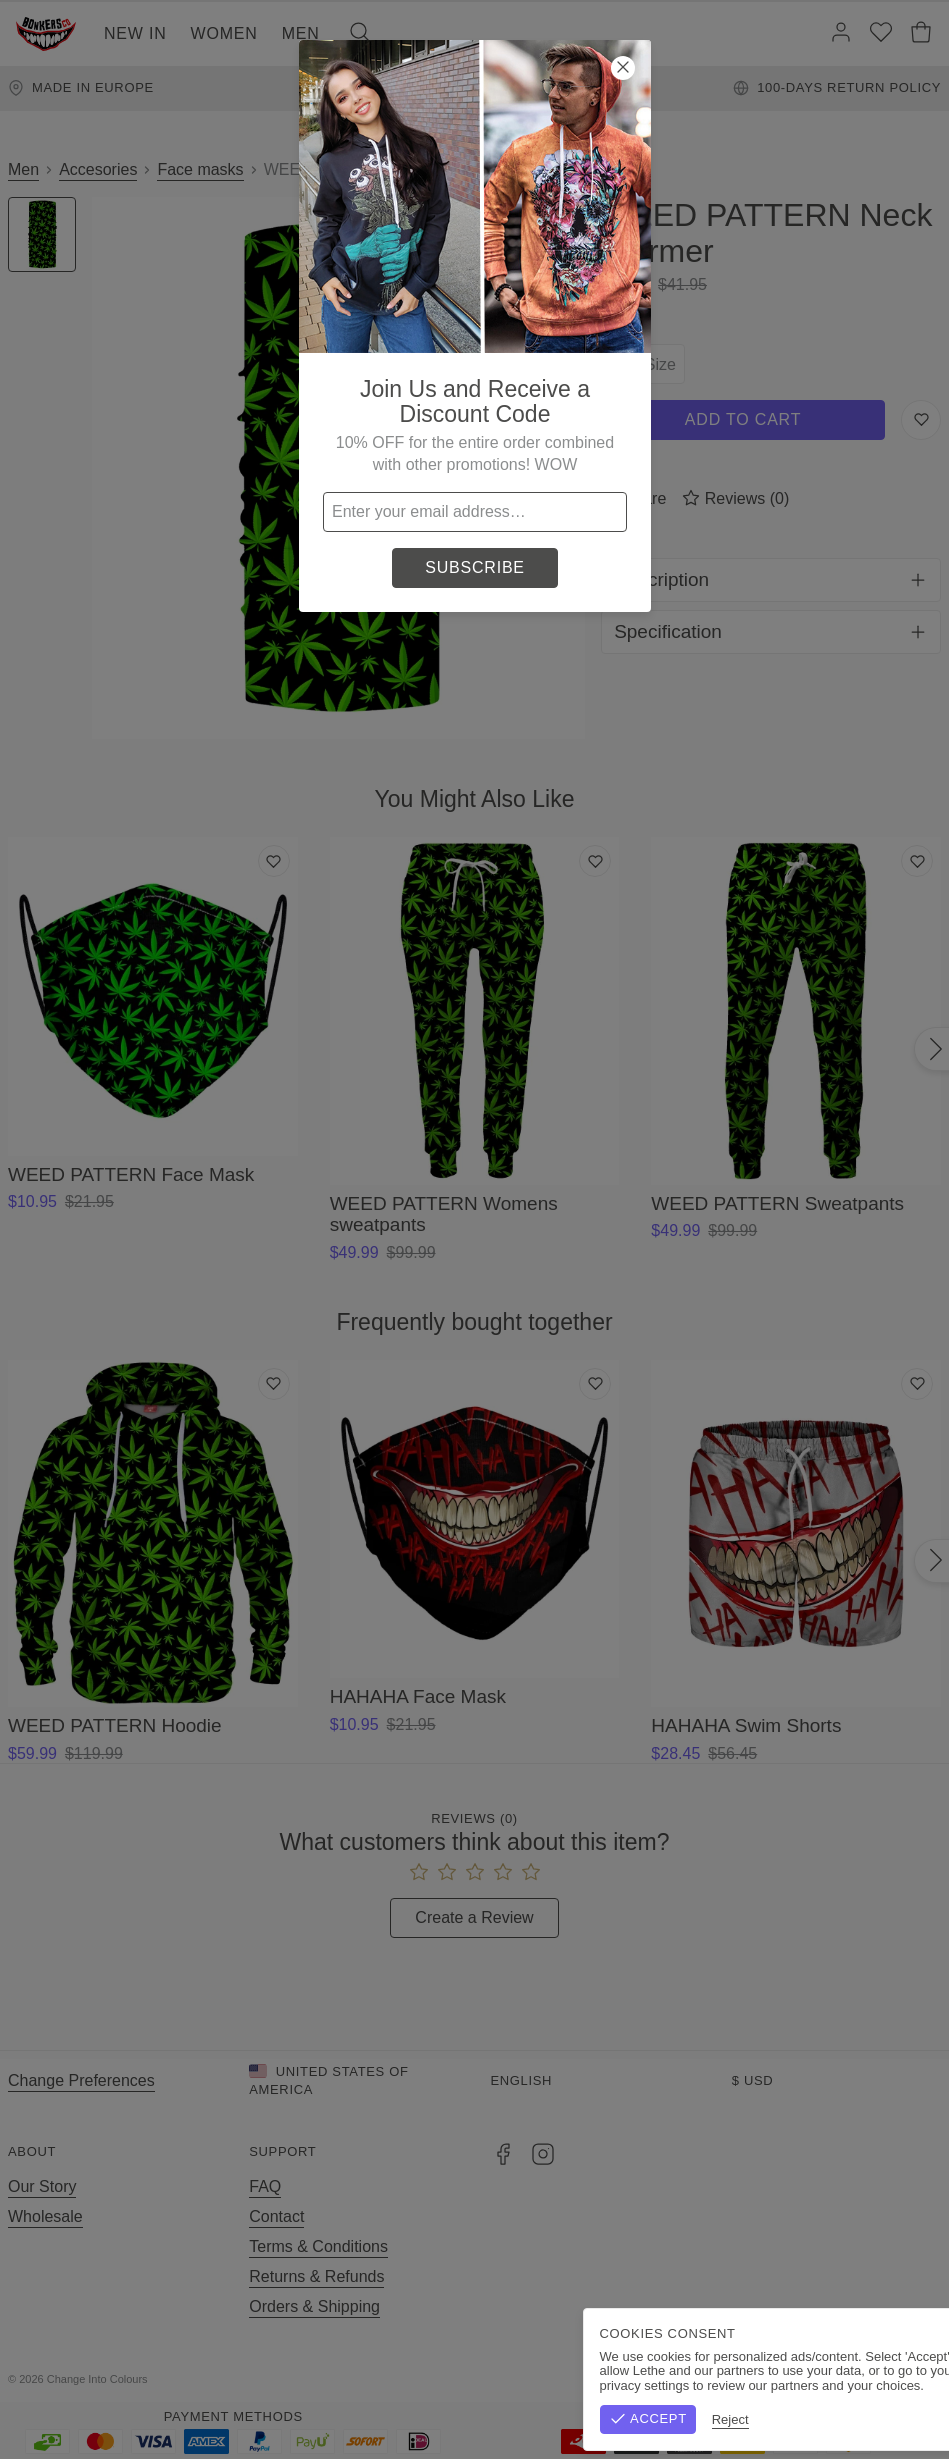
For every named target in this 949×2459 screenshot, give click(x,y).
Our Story (42, 2186)
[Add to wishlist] (274, 861)
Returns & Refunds (316, 2276)
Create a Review (474, 1917)
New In (135, 33)
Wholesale (45, 2216)
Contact (276, 2216)
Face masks (200, 169)
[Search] (360, 34)
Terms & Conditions (318, 2246)
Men (301, 33)
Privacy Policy (892, 2379)
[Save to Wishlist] (921, 420)
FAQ (265, 2186)
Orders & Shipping (314, 2306)
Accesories (98, 169)
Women (224, 33)
